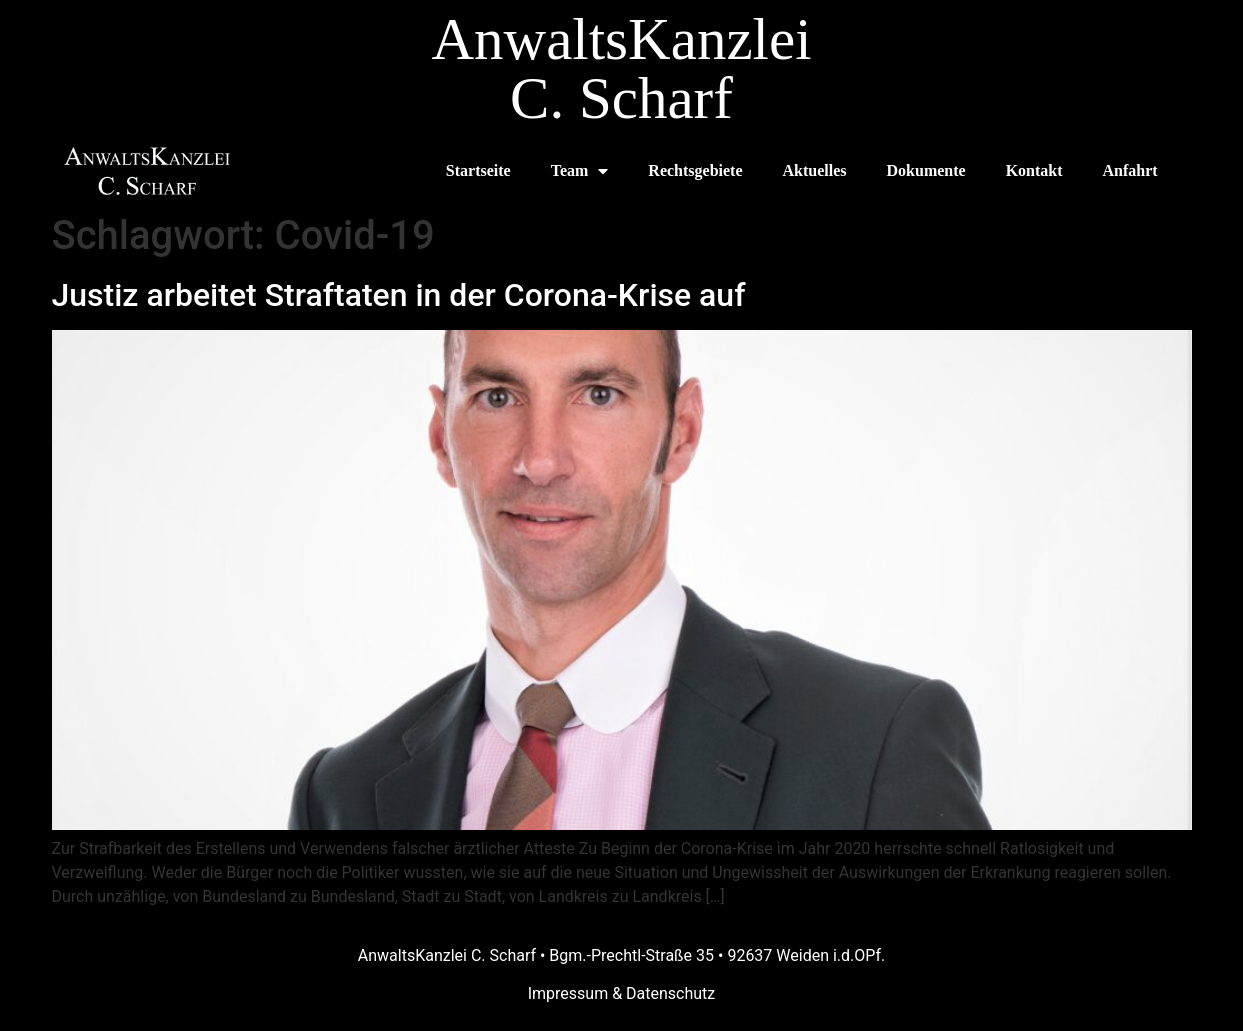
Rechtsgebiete (695, 170)
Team (580, 171)
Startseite (478, 170)
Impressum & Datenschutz (622, 993)
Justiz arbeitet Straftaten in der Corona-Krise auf (399, 295)
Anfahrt (1130, 170)
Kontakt (1034, 170)
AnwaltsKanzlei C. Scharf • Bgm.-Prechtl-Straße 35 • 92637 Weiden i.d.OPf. (621, 955)
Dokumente (926, 170)
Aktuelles (815, 170)
